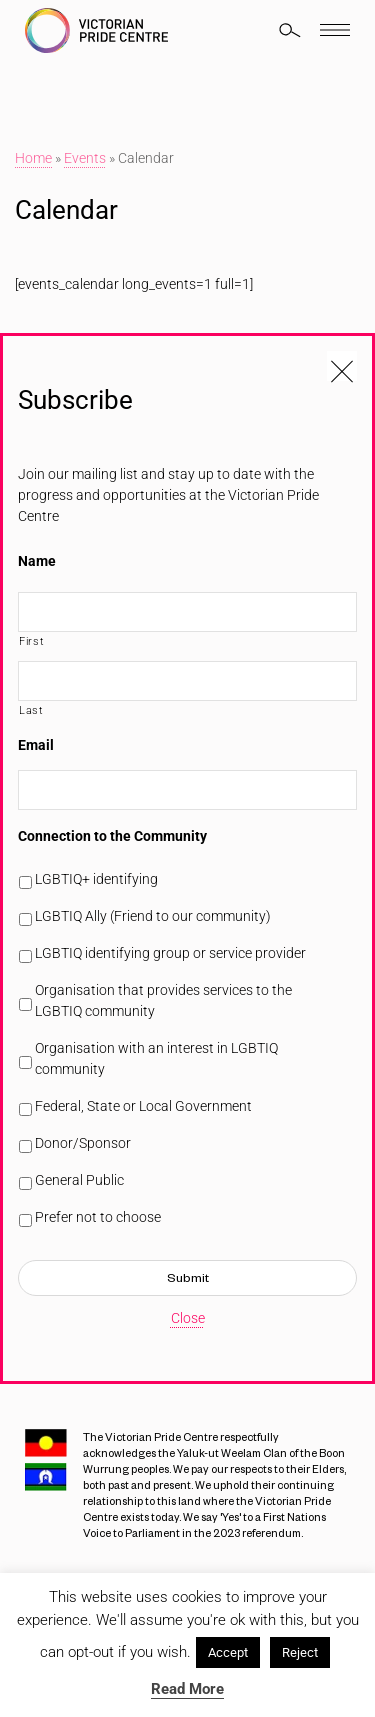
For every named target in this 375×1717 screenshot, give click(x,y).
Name (37, 561)
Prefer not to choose (98, 1217)
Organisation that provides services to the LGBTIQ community (163, 1000)
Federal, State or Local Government (143, 1106)
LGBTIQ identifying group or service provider (170, 953)
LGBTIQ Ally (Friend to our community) (153, 916)
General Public (79, 1180)
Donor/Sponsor (83, 1143)
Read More (187, 1689)
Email (36, 745)
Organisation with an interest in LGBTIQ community (156, 1058)
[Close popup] (342, 366)
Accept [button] (228, 1652)
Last (31, 710)
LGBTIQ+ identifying (96, 879)
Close (188, 1318)
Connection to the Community (112, 836)
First (31, 641)
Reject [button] (300, 1652)
